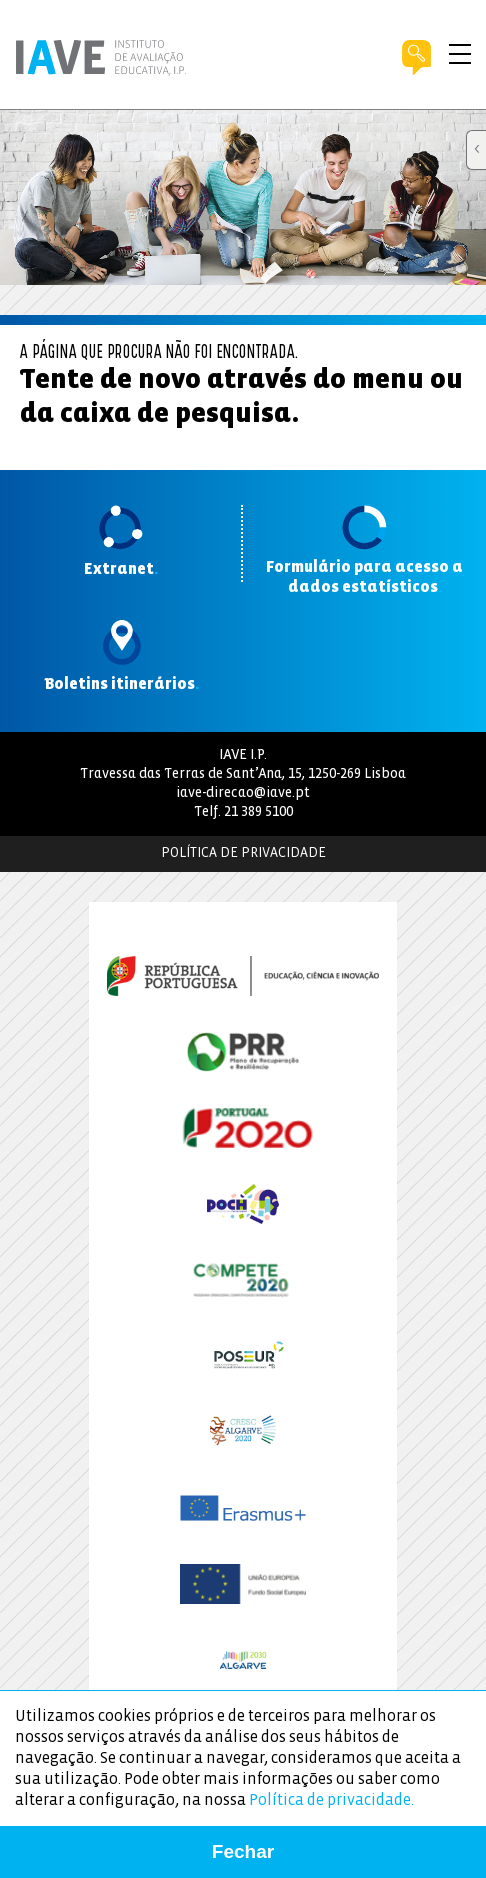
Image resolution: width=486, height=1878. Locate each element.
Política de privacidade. (331, 1800)
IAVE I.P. (243, 755)
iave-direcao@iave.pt (243, 793)
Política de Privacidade (243, 853)
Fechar (243, 1851)
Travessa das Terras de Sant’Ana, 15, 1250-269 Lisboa (243, 774)
